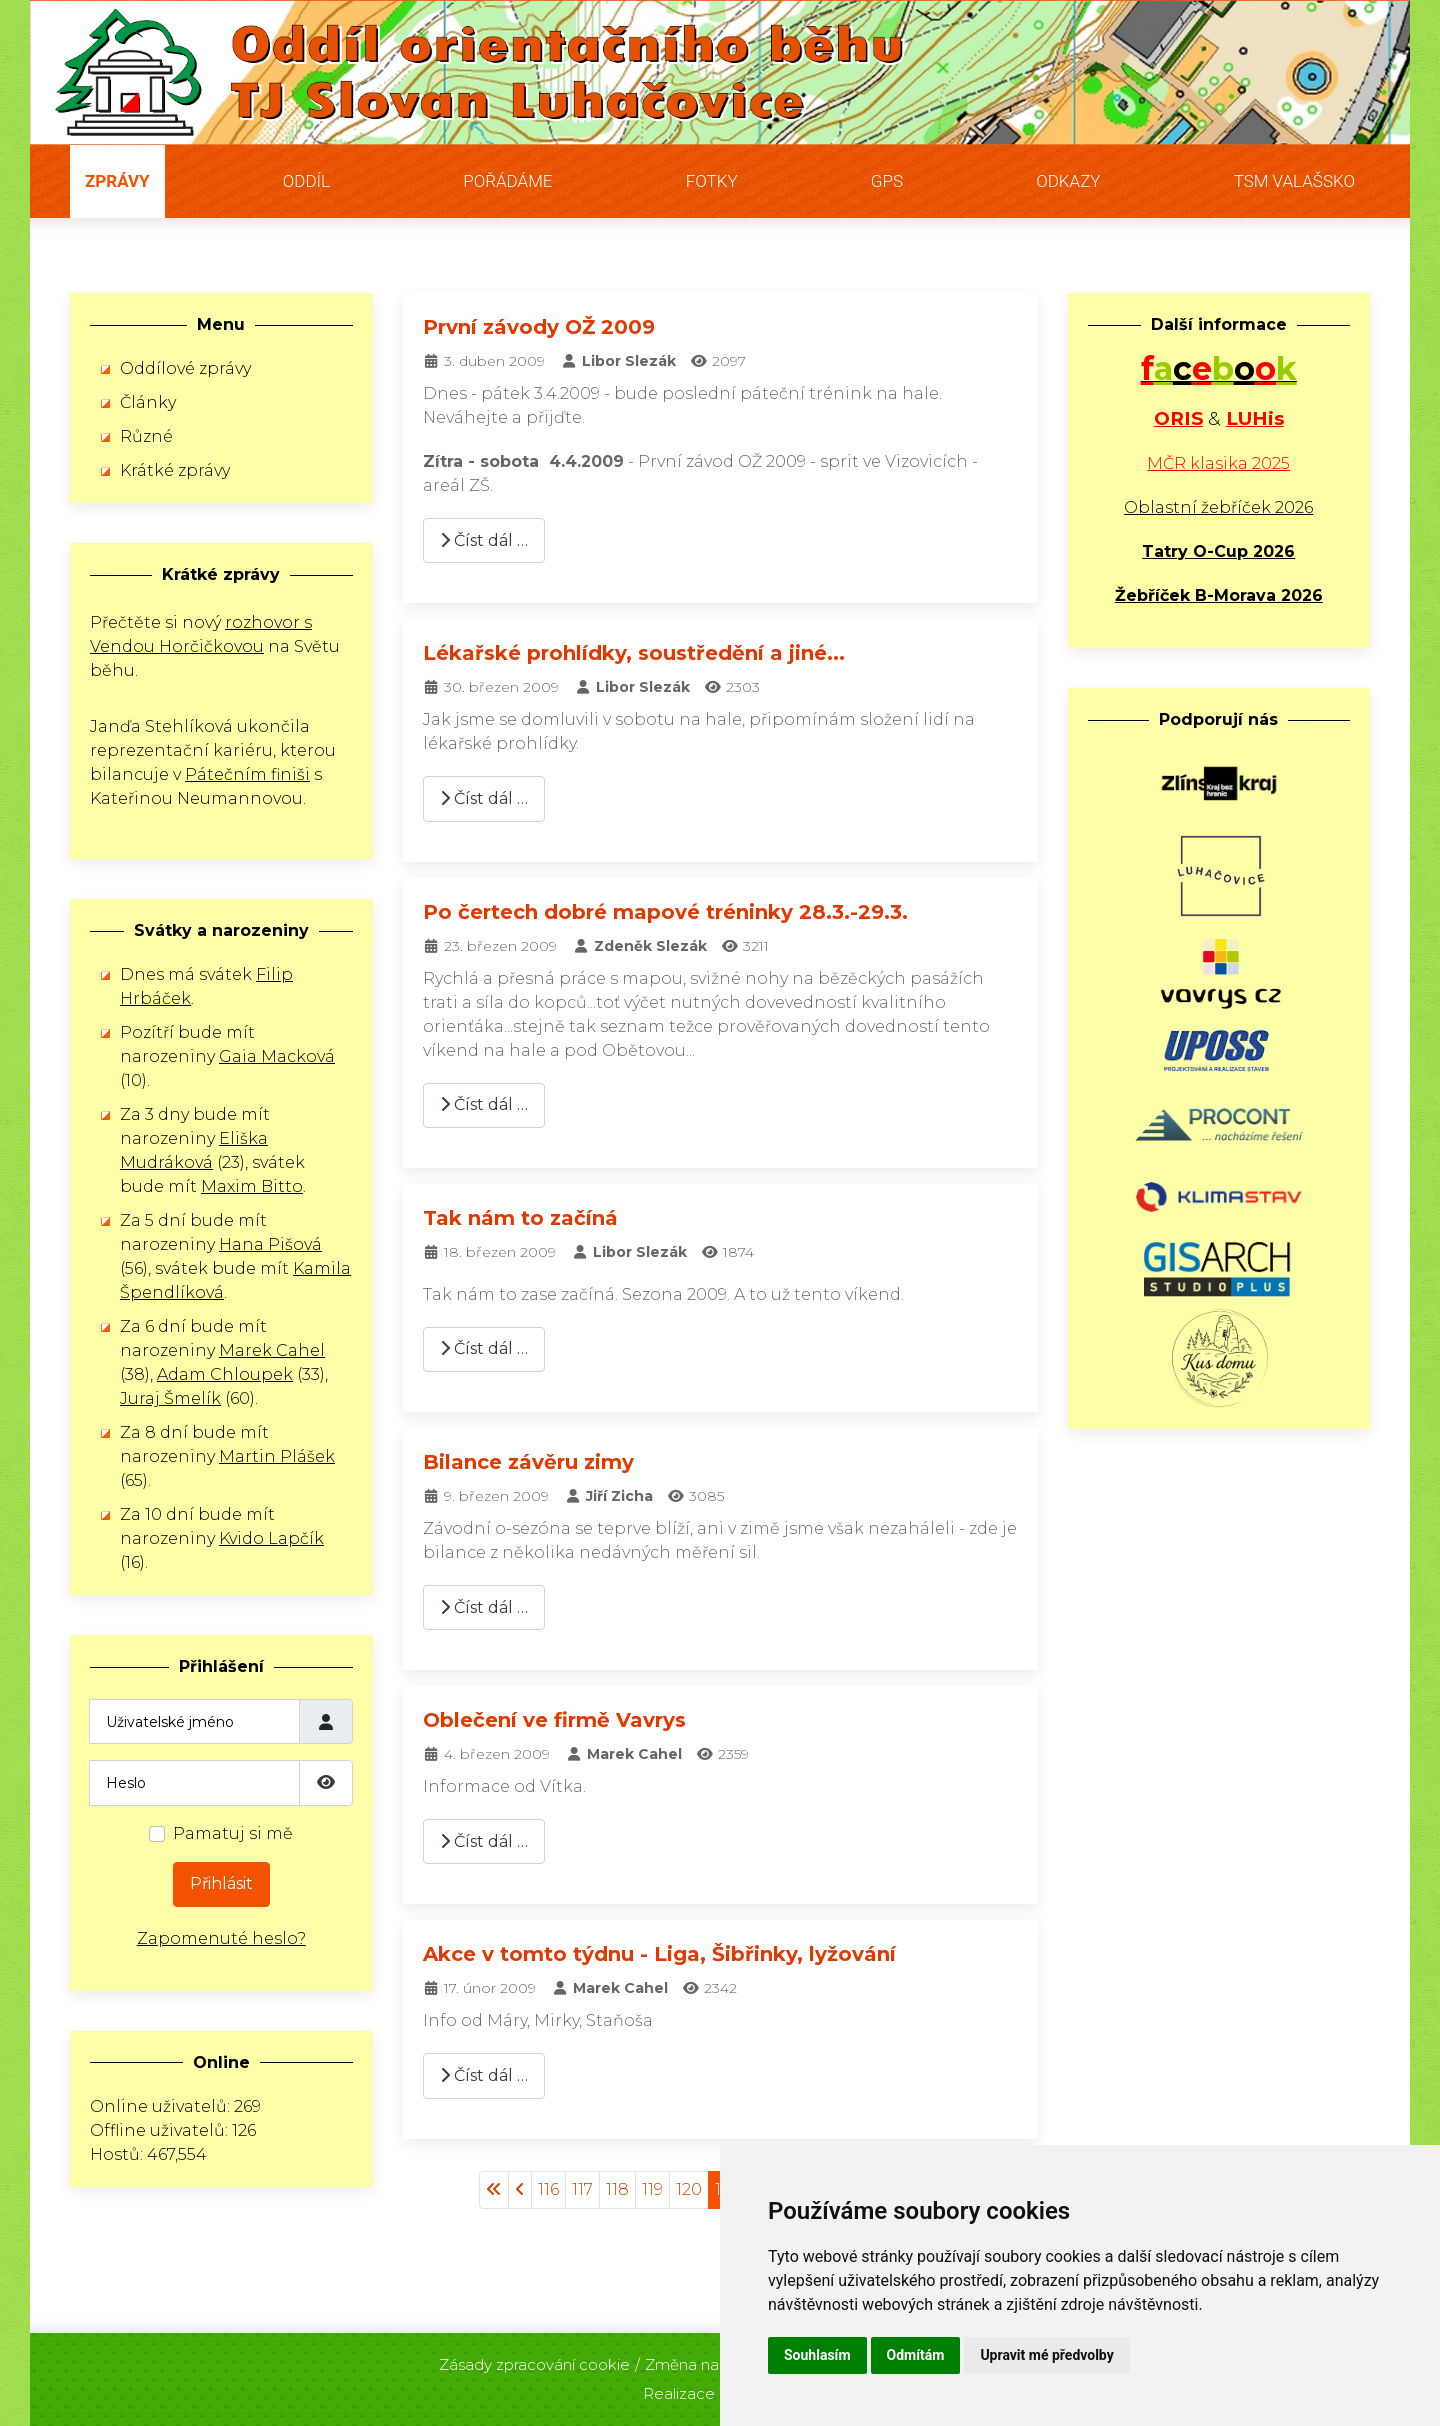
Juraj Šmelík (170, 1398)
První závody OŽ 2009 (539, 327)
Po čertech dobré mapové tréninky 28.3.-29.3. (665, 912)
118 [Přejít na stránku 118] (617, 2189)
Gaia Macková (277, 1056)
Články (148, 402)
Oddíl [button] (306, 181)
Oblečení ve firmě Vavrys (554, 1720)
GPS (887, 181)
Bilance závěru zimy (528, 1462)
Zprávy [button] (117, 181)
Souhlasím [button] (817, 2355)
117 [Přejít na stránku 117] (582, 2189)
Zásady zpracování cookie (534, 2358)
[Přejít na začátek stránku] (494, 2190)
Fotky (712, 181)
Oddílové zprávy (185, 368)
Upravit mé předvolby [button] (1046, 2355)
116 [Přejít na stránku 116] (548, 2189)
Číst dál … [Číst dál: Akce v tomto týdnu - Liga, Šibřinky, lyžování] (484, 2075)
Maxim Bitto (252, 1186)
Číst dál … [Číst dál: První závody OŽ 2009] (484, 540)
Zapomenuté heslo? (221, 1938)
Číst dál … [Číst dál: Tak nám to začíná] (484, 1348)
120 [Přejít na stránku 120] (689, 2189)
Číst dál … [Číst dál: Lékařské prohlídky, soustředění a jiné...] (484, 798)
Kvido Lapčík (271, 1538)
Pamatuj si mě (233, 1833)
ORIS (1178, 418)
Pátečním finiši (247, 774)
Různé (146, 436)
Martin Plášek (277, 1456)
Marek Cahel (272, 1350)
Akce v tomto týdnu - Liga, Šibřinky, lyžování (659, 1954)
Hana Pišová (270, 1244)
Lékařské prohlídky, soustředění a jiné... (634, 653)
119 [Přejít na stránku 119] (652, 2189)
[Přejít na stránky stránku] (520, 2190)
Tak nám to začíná (520, 1218)
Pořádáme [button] (507, 181)
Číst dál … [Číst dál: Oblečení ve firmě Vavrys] (484, 1841)
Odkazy (1068, 181)
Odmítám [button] (916, 2355)
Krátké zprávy (175, 470)
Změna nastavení (708, 2358)
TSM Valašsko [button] (1294, 181)
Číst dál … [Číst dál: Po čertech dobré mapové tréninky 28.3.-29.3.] (484, 1104)
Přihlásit (221, 1883)
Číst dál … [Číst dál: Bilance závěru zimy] (484, 1607)
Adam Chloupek (225, 1374)
